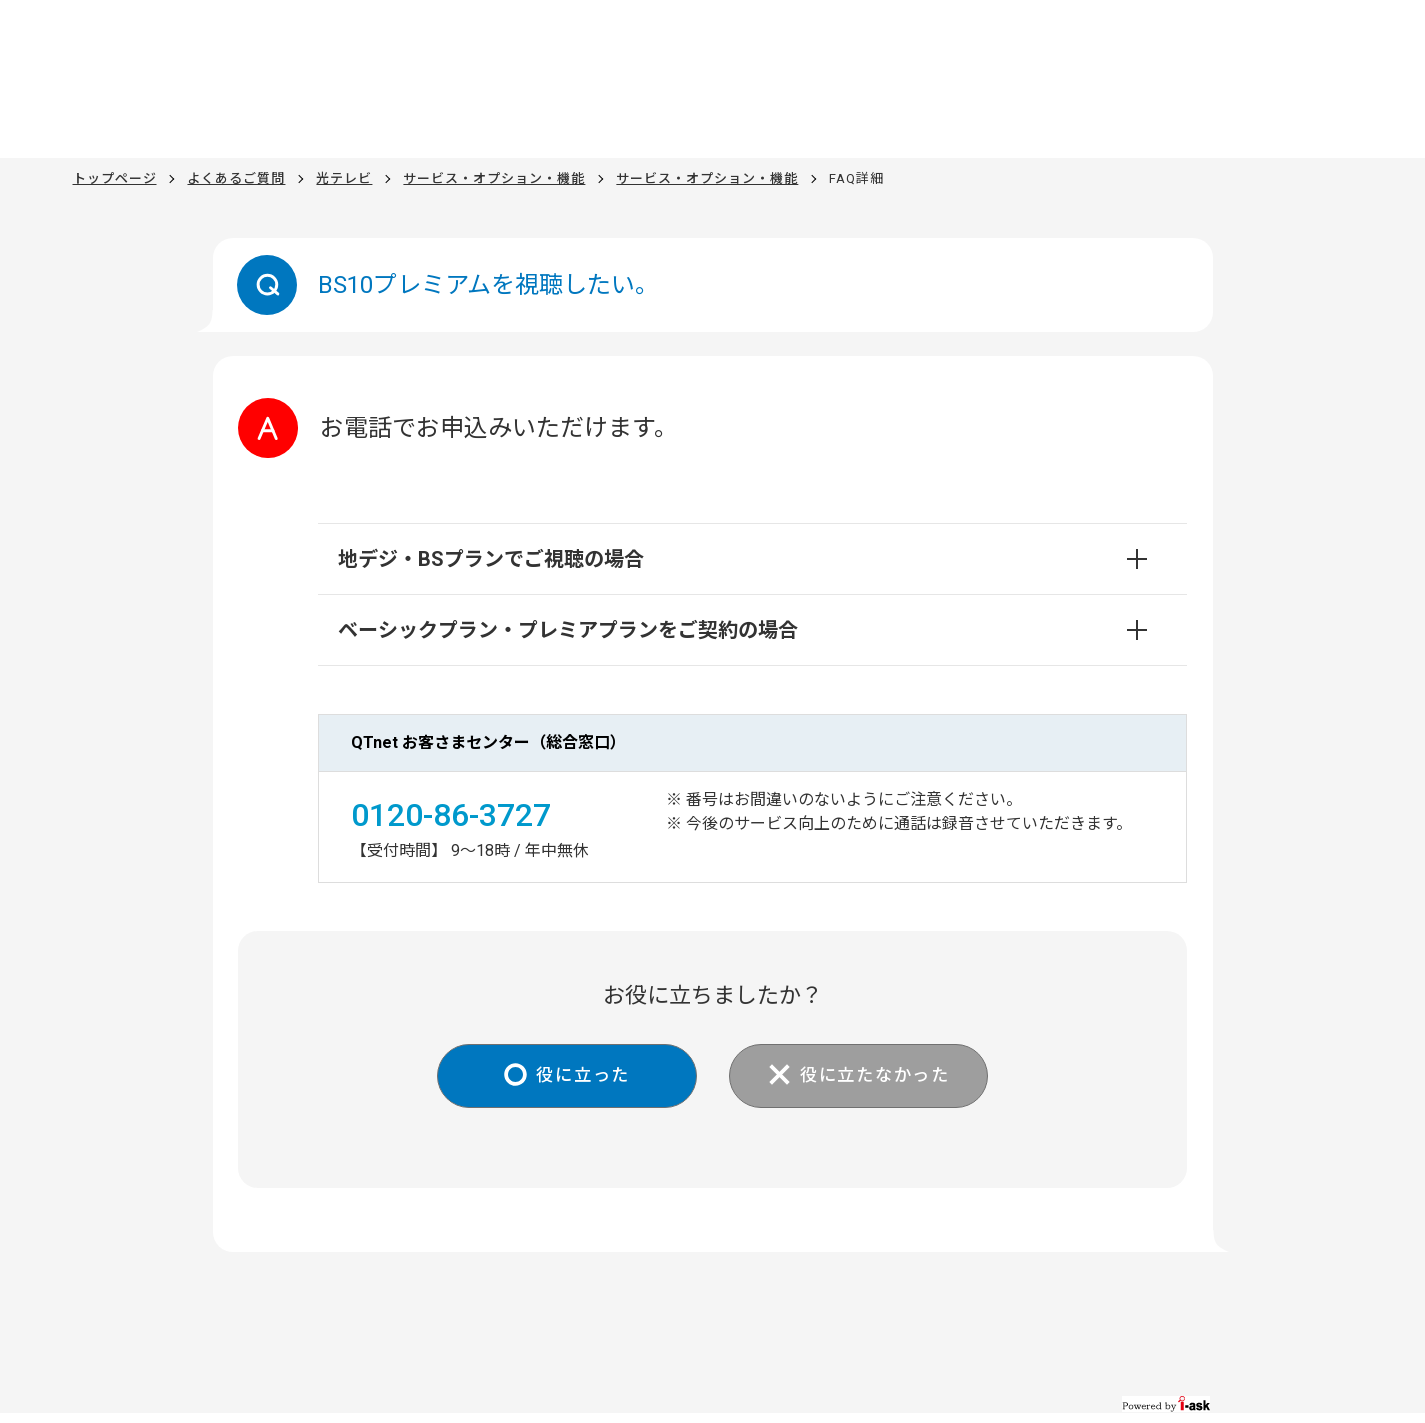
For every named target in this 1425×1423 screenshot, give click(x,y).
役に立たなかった (880, 1076)
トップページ (115, 178)
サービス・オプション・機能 (494, 178)
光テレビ (344, 178)
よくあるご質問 (236, 178)
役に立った (578, 1076)
